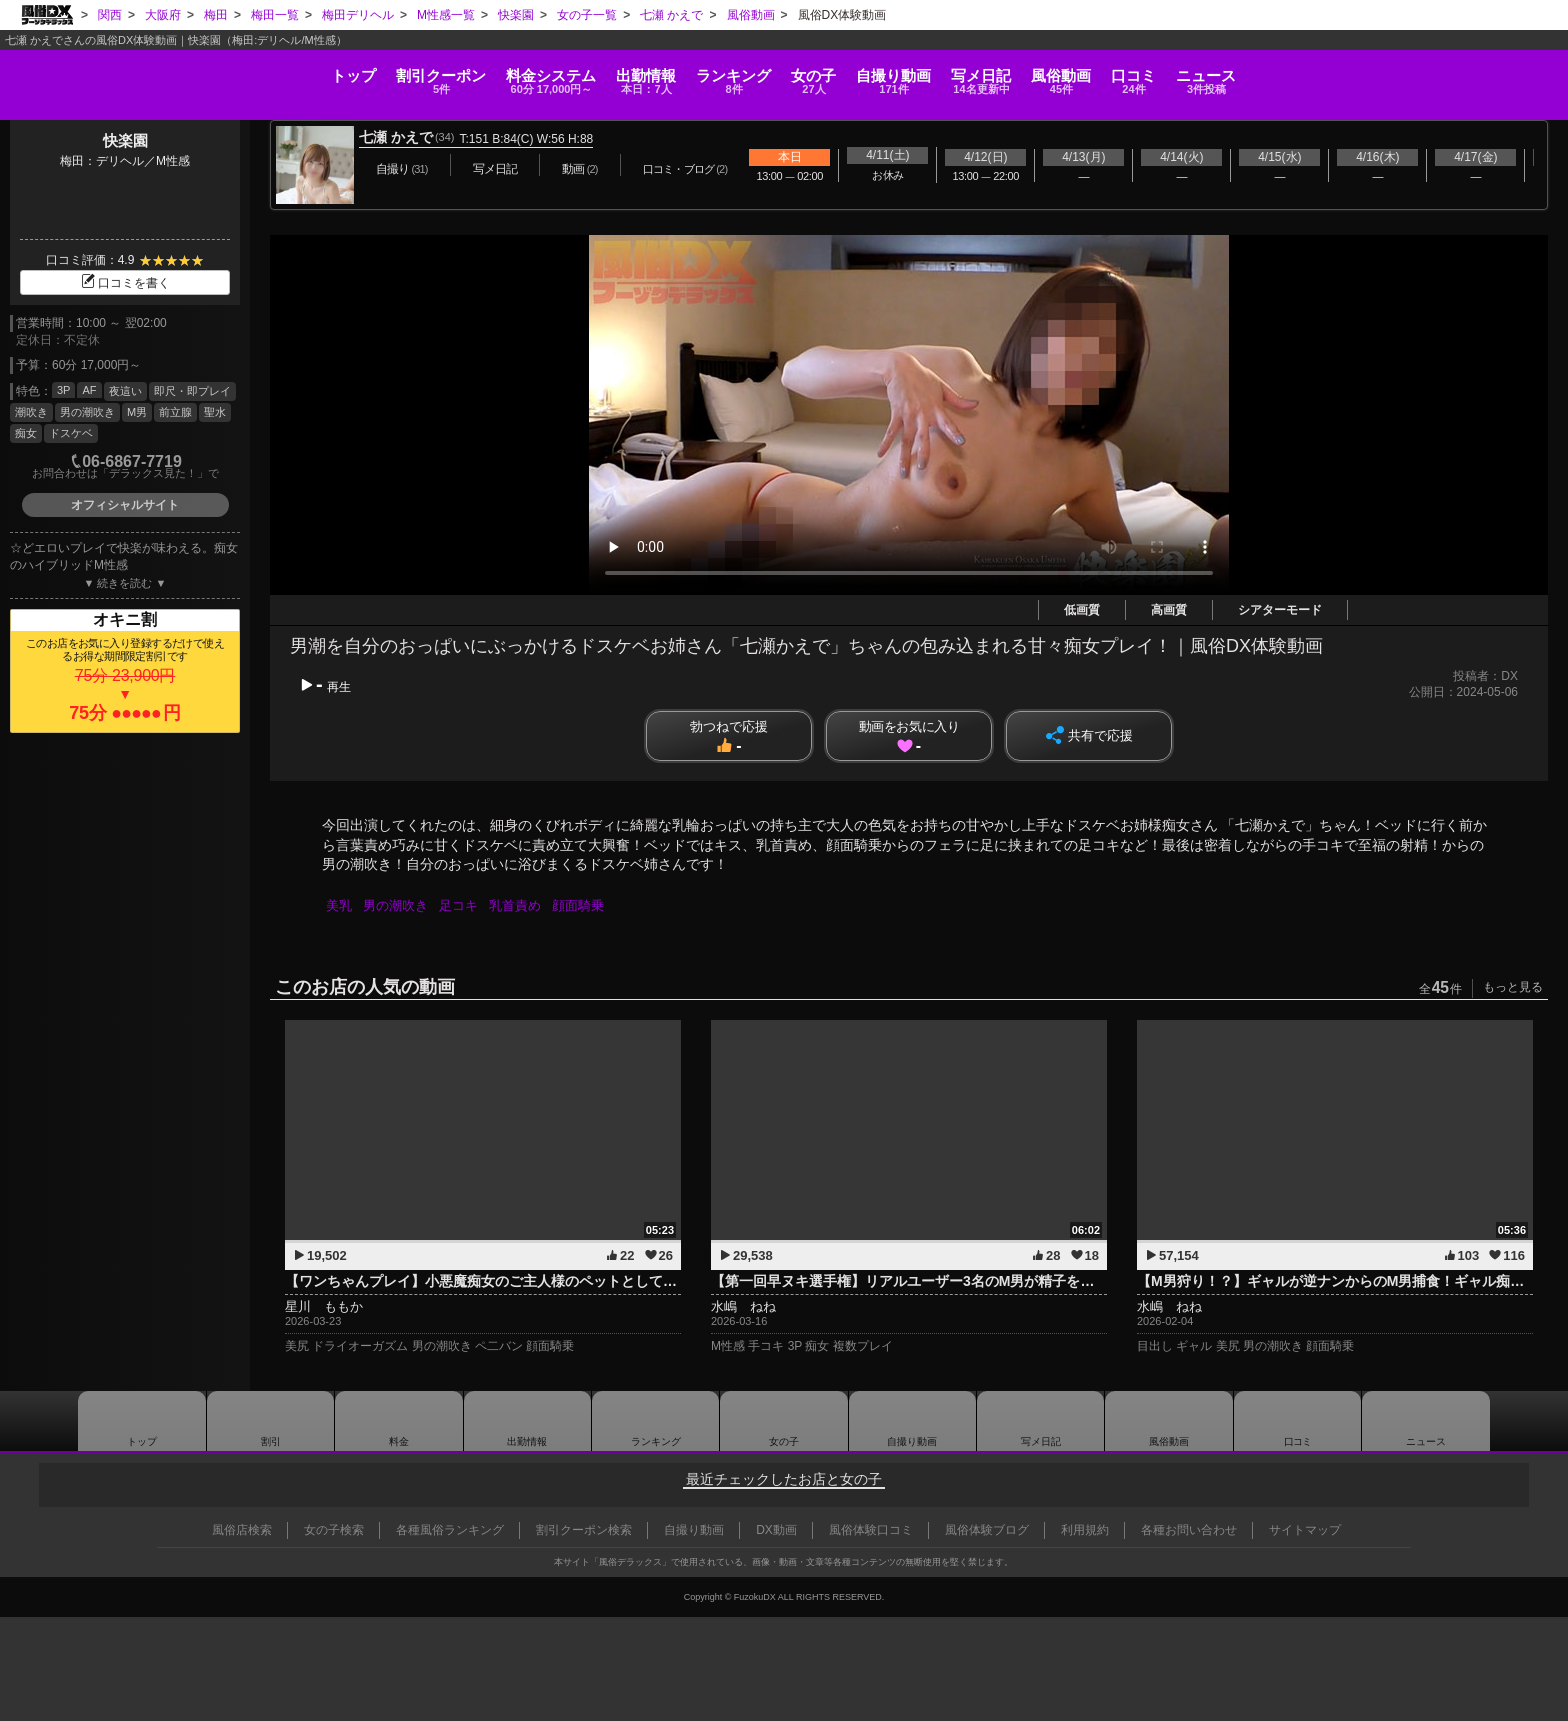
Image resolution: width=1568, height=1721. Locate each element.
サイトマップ (1305, 1530)
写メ (1084, 71)
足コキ (463, 905)
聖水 (215, 412)
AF (89, 390)
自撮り (944, 71)
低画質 (1082, 610)
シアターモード (1280, 610)
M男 (137, 412)
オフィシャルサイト (125, 505)
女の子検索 (334, 1530)
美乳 (340, 905)
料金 (391, 71)
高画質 (1169, 610)
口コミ (1344, 71)
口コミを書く (125, 283)
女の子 (811, 71)
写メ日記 (1041, 1421)
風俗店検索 (242, 1530)
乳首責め (522, 905)
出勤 (538, 71)
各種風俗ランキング (450, 1530)
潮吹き (31, 412)
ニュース (1470, 71)
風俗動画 (1218, 71)
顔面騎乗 (587, 905)
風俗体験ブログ (987, 1530)
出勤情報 (527, 1421)
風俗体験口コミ (871, 1530)
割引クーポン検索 (584, 1530)
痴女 (26, 433)
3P (63, 390)
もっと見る (1513, 987)
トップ (91, 65)
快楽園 (125, 140)
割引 (230, 71)
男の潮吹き (87, 412)
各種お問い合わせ (1189, 1530)
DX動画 (776, 1530)
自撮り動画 (912, 1421)
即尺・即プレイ (192, 391)
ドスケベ (71, 433)
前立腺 (175, 412)
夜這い (125, 391)
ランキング (678, 71)
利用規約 (1085, 1530)
